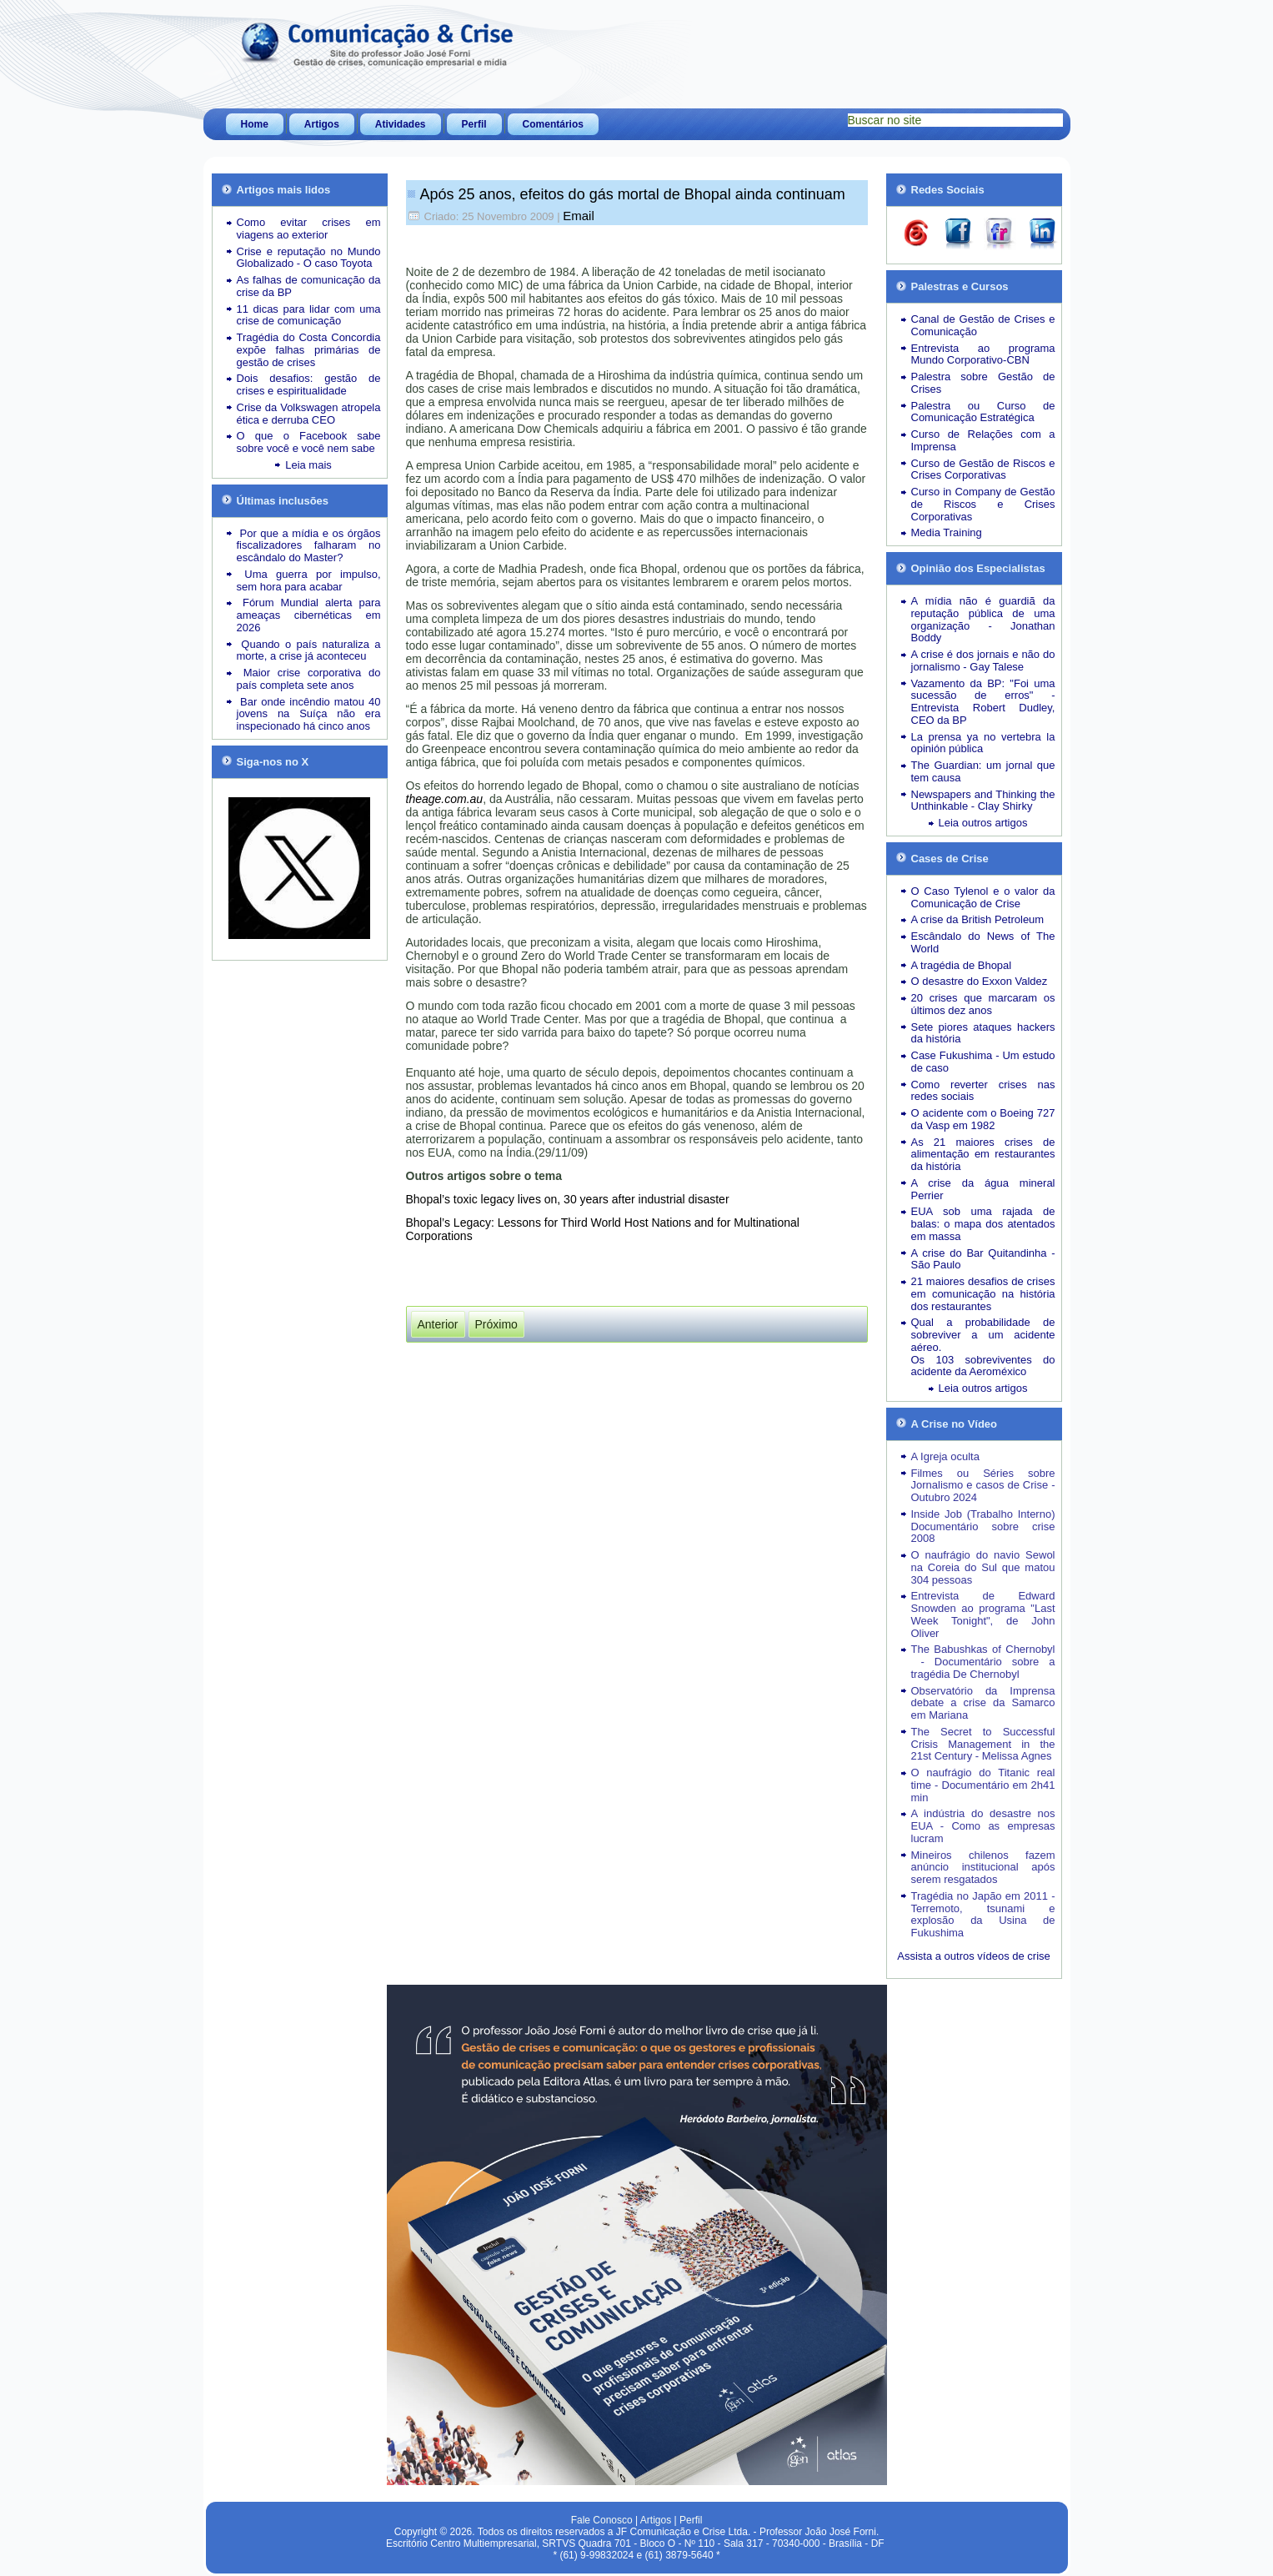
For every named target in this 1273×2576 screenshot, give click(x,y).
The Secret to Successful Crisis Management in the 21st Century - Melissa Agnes (983, 1744)
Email (578, 215)
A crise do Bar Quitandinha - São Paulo (983, 1259)
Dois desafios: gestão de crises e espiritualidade (309, 384)
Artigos (321, 124)
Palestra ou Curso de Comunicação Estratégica (983, 411)
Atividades (400, 124)
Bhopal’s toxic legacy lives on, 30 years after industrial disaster (567, 1199)
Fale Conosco (602, 2520)
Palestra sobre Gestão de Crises (983, 382)
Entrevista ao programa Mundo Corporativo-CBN (983, 354)
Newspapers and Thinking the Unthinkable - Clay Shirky (983, 800)
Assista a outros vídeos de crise (973, 1956)
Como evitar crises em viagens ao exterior (309, 228)
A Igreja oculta (945, 1456)
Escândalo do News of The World (983, 942)
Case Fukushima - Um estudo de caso (983, 1061)
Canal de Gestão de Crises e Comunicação (983, 325)
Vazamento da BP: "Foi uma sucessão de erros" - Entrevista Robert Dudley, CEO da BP (983, 701)
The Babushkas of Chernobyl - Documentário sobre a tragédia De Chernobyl (983, 1661)
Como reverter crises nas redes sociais (983, 1090)
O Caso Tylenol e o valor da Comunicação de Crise (983, 897)
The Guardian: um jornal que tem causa (983, 771)
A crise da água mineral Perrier (983, 1189)
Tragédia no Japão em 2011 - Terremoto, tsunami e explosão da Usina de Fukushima (983, 1914)
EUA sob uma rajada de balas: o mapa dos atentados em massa (983, 1224)
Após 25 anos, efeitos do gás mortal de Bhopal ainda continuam (632, 194)
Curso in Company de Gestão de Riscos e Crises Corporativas (983, 504)
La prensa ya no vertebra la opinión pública (983, 743)
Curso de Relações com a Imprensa (983, 440)
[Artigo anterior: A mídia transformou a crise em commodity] (438, 1324)
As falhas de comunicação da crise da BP (309, 286)
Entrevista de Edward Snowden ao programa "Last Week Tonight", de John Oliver (983, 1614)
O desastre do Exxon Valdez (979, 981)
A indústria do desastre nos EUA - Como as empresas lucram (983, 1826)
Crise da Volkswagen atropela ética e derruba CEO (309, 413)
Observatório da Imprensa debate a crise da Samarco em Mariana (983, 1703)
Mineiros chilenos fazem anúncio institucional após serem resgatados (983, 1867)
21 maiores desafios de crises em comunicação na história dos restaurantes (983, 1294)
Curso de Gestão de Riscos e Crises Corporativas (983, 469)
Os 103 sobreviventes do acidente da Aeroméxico (983, 1365)
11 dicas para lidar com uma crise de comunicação (309, 315)
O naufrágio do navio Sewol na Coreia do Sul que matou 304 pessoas (983, 1567)
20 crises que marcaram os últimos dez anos (983, 1004)
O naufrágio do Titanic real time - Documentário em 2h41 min (983, 1785)
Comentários (553, 124)
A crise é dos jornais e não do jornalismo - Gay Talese (983, 660)
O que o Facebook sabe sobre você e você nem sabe (309, 441)
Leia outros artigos (983, 822)
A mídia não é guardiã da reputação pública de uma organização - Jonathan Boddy (983, 619)
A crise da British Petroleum (978, 919)
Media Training (946, 532)
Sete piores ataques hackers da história (983, 1033)
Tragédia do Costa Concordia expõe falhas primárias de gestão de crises (309, 350)
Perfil (474, 124)
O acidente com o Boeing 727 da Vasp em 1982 (983, 1119)
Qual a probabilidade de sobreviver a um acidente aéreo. (983, 1334)
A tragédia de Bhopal (961, 965)
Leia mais (308, 465)
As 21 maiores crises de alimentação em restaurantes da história (983, 1154)
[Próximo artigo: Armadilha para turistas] (496, 1324)
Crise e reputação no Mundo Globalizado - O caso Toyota (309, 257)
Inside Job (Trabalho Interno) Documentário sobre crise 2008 (983, 1526)
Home (254, 124)
